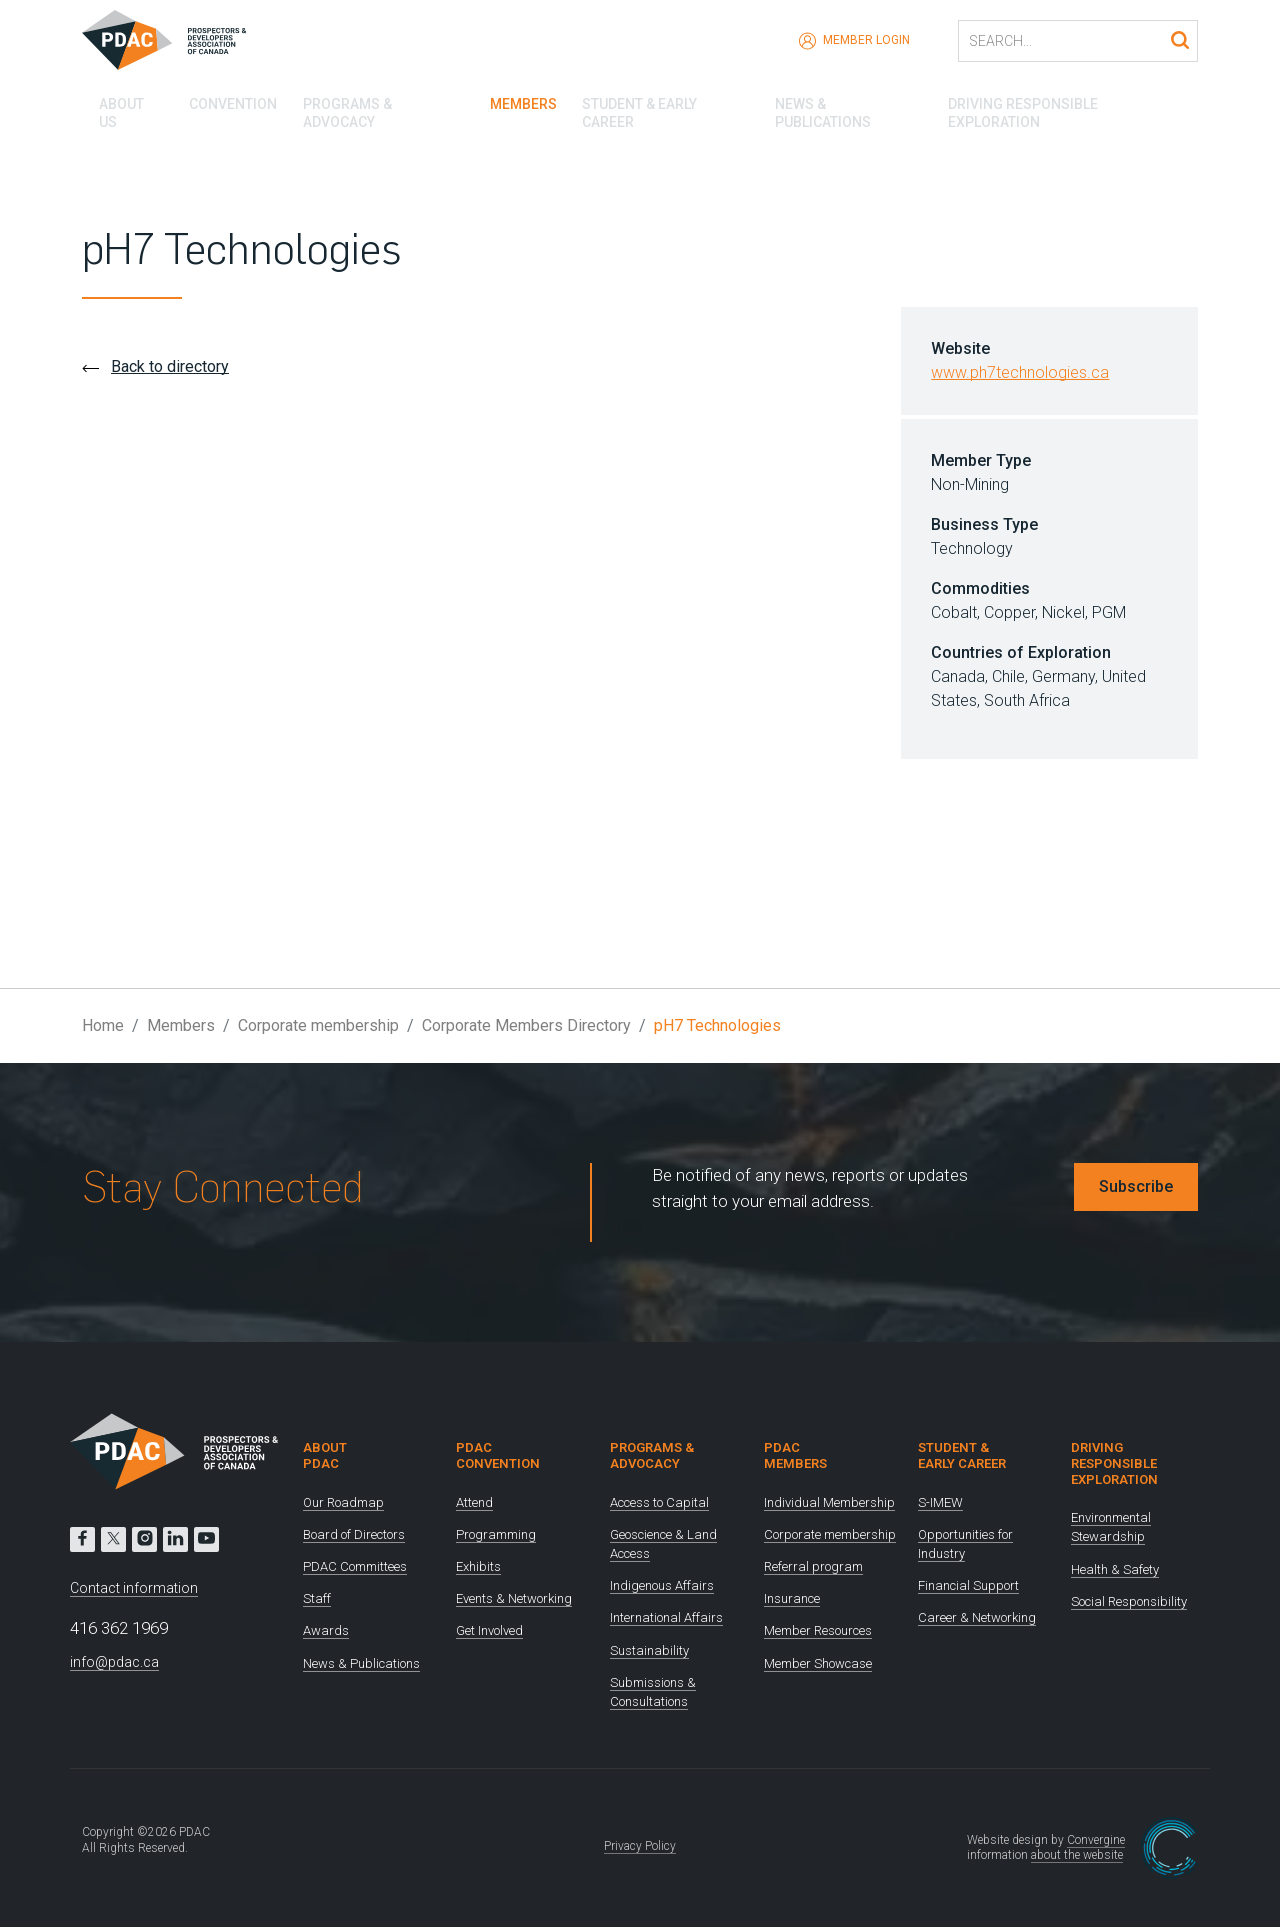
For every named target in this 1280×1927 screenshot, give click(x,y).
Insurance (792, 1598)
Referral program (813, 1566)
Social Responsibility (1129, 1601)
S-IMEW (940, 1502)
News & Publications (850, 100)
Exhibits (478, 1566)
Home (103, 1025)
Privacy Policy (640, 1846)
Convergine (1096, 1840)
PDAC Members (795, 1455)
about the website (1077, 1855)
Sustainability (649, 1650)
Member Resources (818, 1630)
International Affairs (666, 1617)
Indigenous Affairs (662, 1585)
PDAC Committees (355, 1566)
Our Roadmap (343, 1502)
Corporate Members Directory (526, 1025)
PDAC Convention (498, 1455)
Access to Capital (659, 1502)
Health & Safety (1115, 1569)
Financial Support (968, 1585)
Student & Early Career (663, 100)
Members (516, 100)
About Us (115, 100)
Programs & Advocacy (373, 100)
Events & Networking (514, 1598)
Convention (220, 100)
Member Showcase (818, 1663)
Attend (474, 1502)
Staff (317, 1598)
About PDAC (325, 1455)
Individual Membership (829, 1502)
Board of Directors (354, 1534)
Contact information (134, 1588)
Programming (496, 1534)
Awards (326, 1630)
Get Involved (489, 1630)
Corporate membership (318, 1025)
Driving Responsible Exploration (1075, 100)
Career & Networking (977, 1617)
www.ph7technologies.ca (1020, 372)
